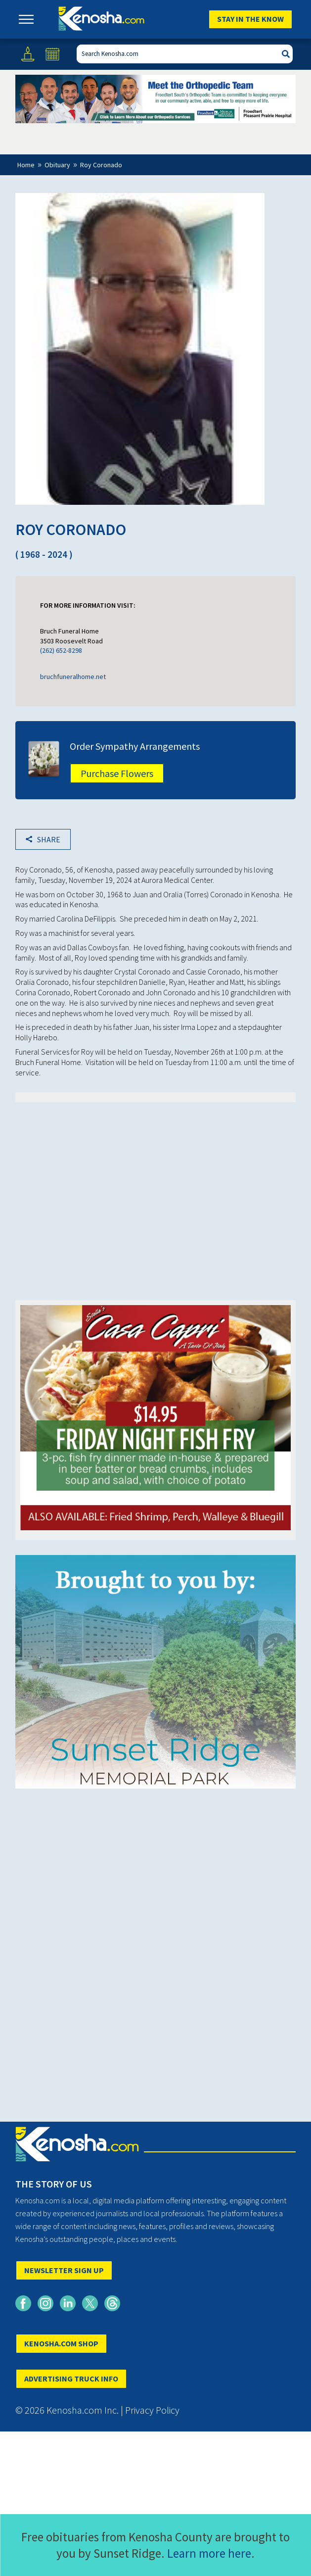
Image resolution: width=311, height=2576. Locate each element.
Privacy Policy (152, 2410)
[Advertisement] (156, 1186)
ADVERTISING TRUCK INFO (71, 2378)
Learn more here (209, 2553)
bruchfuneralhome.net (73, 676)
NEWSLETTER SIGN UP (64, 2270)
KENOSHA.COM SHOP (61, 2343)
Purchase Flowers (117, 773)
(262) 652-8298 (61, 650)
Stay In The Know (250, 19)
